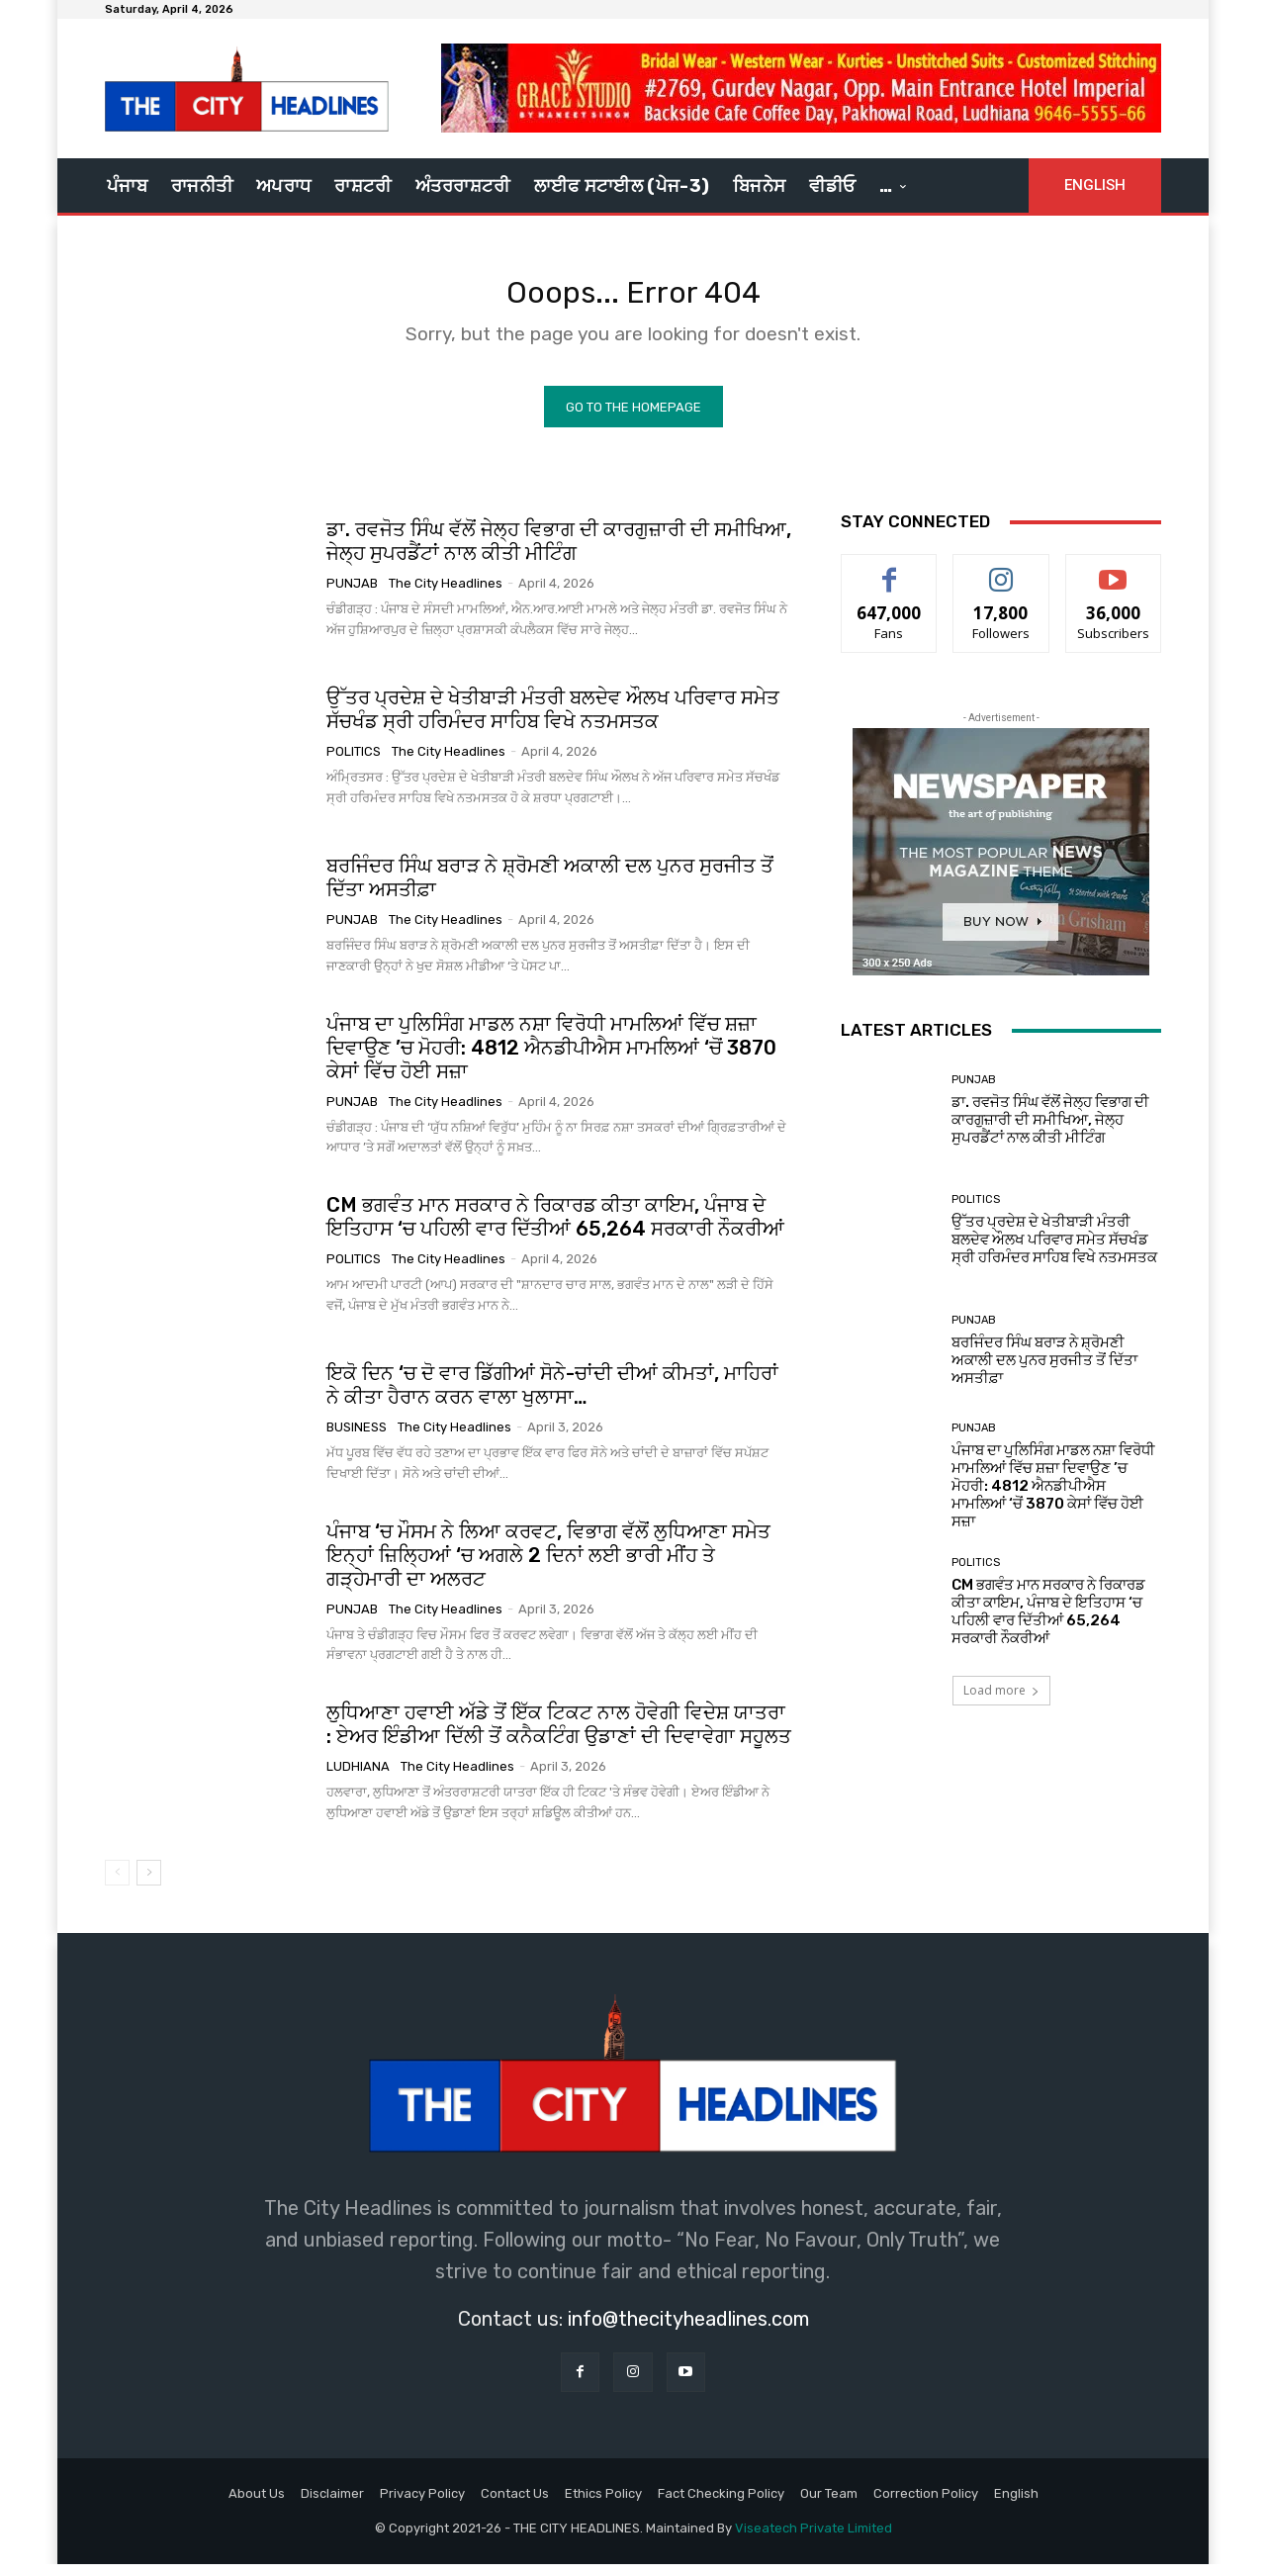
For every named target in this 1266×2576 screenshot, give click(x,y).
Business (356, 1438)
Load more (1001, 1702)
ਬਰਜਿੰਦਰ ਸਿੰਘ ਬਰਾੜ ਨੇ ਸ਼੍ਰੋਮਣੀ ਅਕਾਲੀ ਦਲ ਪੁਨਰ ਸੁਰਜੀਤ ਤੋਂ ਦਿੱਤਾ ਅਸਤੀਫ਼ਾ (1044, 1371)
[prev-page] (117, 1884)
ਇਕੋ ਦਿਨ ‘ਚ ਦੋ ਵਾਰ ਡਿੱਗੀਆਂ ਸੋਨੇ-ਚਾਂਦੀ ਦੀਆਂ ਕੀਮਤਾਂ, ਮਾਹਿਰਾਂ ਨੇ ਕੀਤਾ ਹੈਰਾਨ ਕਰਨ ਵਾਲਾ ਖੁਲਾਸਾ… (552, 1397)
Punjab (352, 595)
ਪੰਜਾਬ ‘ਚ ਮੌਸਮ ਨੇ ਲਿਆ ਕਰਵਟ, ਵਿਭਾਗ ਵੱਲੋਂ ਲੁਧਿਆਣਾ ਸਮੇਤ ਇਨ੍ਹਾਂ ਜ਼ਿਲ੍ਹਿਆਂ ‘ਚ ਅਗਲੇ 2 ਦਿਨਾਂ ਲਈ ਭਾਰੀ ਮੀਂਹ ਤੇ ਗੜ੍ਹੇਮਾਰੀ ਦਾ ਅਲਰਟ (548, 1566)
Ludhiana (358, 1778)
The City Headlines (445, 595)
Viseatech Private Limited (813, 2539)
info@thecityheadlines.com (688, 2331)
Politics (353, 763)
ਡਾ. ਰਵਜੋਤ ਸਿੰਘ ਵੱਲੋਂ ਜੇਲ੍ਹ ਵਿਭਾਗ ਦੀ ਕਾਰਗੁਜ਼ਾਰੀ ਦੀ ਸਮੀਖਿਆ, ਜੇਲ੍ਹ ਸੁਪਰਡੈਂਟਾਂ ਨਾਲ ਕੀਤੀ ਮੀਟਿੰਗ (558, 553)
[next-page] (148, 1884)
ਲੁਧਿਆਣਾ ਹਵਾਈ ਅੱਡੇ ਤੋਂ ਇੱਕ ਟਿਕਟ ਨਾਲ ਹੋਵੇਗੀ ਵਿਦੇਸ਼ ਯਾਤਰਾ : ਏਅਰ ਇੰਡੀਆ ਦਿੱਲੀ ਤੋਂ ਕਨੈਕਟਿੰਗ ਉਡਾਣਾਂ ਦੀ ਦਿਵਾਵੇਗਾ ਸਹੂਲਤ (558, 1736)
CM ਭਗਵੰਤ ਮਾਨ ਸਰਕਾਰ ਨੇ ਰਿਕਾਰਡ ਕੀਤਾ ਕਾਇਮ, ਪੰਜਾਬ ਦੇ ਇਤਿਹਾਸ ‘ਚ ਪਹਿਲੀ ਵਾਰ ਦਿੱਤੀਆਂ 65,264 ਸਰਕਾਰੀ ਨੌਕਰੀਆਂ (555, 1228)
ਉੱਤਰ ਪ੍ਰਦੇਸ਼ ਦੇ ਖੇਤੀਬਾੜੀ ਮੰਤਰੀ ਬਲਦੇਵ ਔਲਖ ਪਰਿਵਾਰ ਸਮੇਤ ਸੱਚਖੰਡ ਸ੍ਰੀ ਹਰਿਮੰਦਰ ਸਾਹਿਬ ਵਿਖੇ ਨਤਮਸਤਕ (552, 721)
